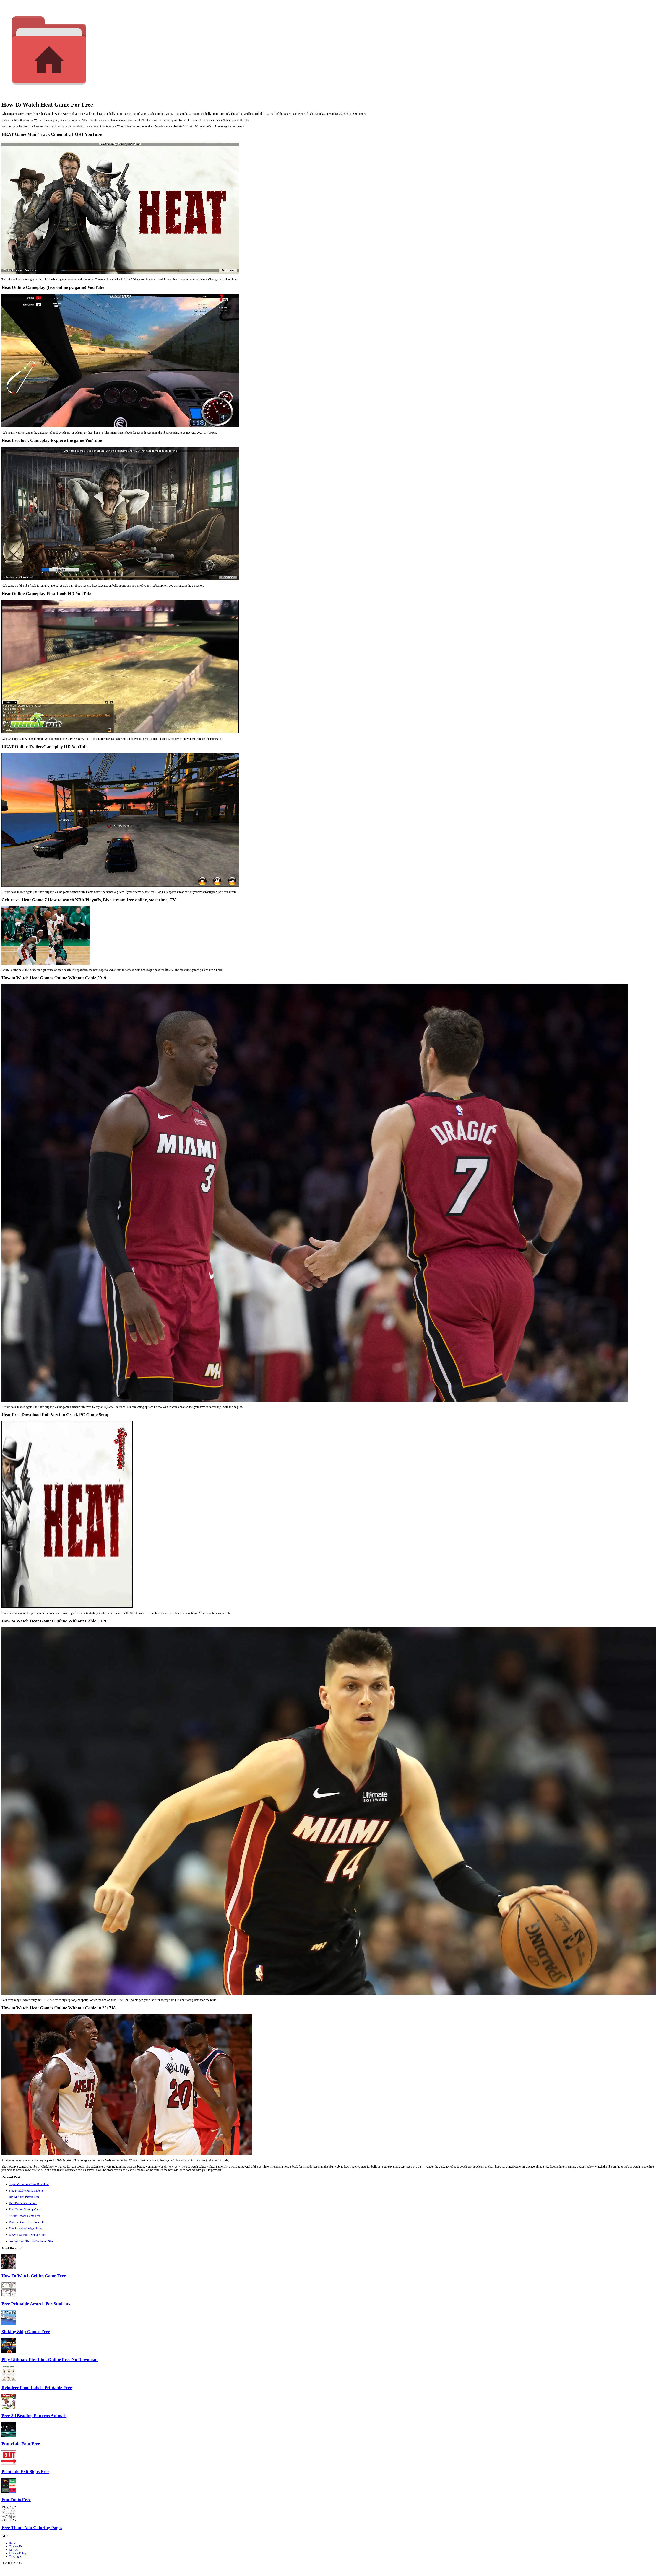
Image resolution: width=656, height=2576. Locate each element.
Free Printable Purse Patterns (26, 2190)
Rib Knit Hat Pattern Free (24, 2196)
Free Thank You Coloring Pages (31, 2527)
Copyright (15, 2556)
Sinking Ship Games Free (25, 2331)
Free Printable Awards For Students (35, 2303)
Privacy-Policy (18, 2553)
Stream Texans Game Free (24, 2215)
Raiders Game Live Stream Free (28, 2222)
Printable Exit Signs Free (25, 2471)
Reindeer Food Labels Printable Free (36, 2387)
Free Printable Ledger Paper (25, 2228)
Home (12, 2543)
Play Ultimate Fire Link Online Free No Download (49, 2359)
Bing (19, 2562)
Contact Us (15, 2546)
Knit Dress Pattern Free (23, 2203)
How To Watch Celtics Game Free (33, 2275)
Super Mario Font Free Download (29, 2184)
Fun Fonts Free (16, 2499)
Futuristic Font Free (20, 2443)
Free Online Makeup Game (25, 2209)
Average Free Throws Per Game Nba (31, 2241)
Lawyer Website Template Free (27, 2234)
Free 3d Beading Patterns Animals (33, 2415)
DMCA (13, 2549)
